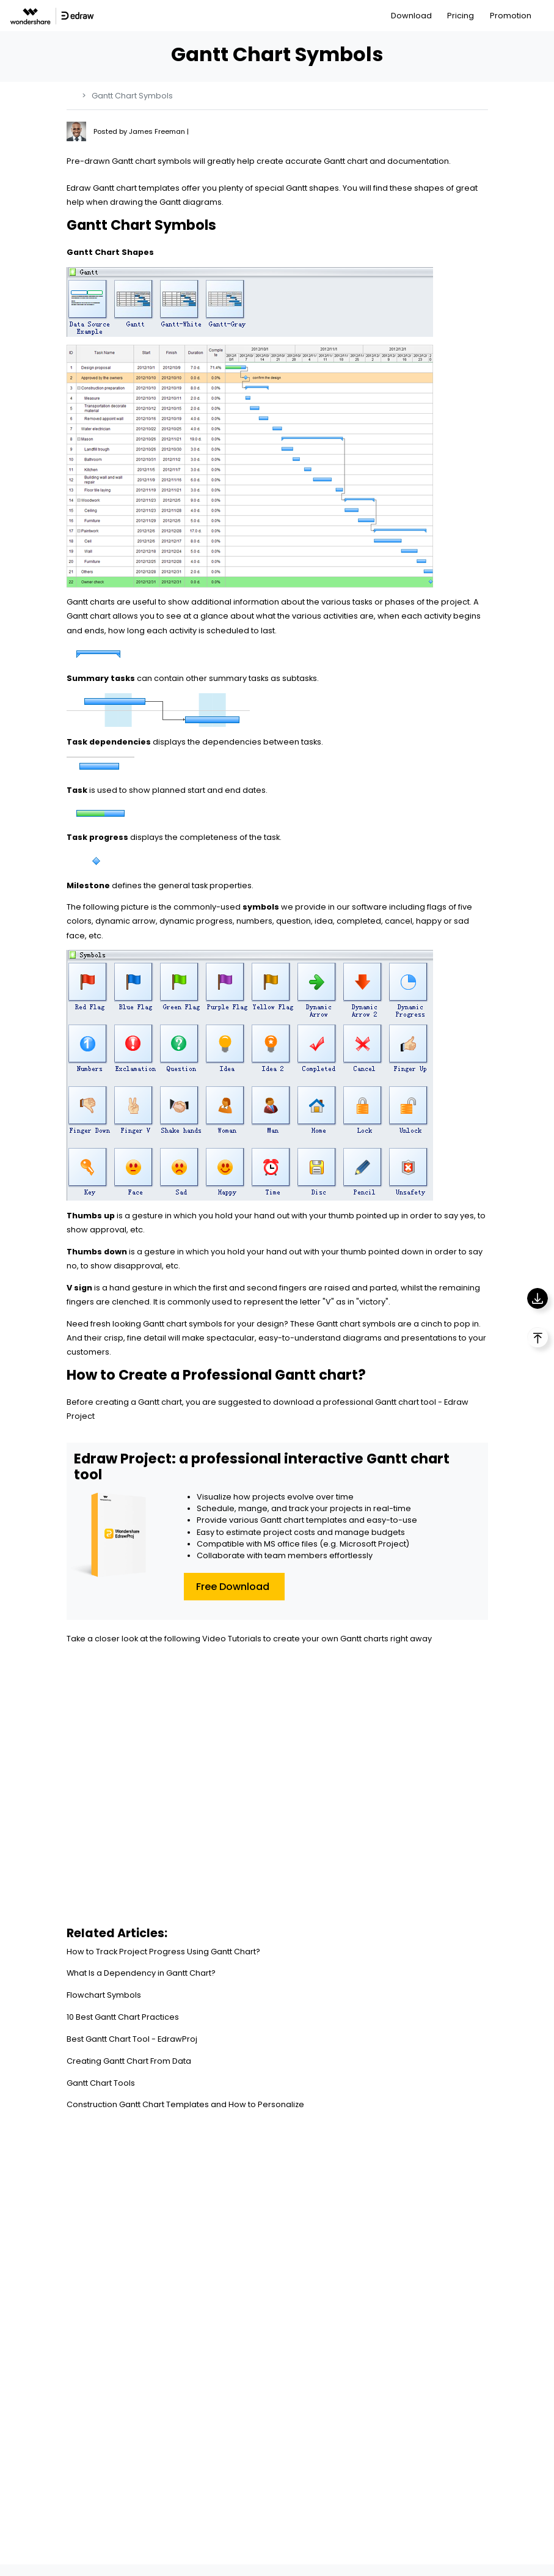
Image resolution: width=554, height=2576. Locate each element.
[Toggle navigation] (545, 15)
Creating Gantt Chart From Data (129, 2061)
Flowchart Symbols (104, 1995)
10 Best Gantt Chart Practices (123, 2017)
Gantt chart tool (405, 1402)
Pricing (460, 15)
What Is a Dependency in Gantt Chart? (141, 1973)
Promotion (510, 15)
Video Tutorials (231, 1638)
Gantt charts (91, 602)
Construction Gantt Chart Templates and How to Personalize (185, 2104)
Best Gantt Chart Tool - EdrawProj (132, 2039)
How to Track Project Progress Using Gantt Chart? (163, 1951)
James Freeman (158, 131)
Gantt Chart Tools (101, 2083)
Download (411, 15)
